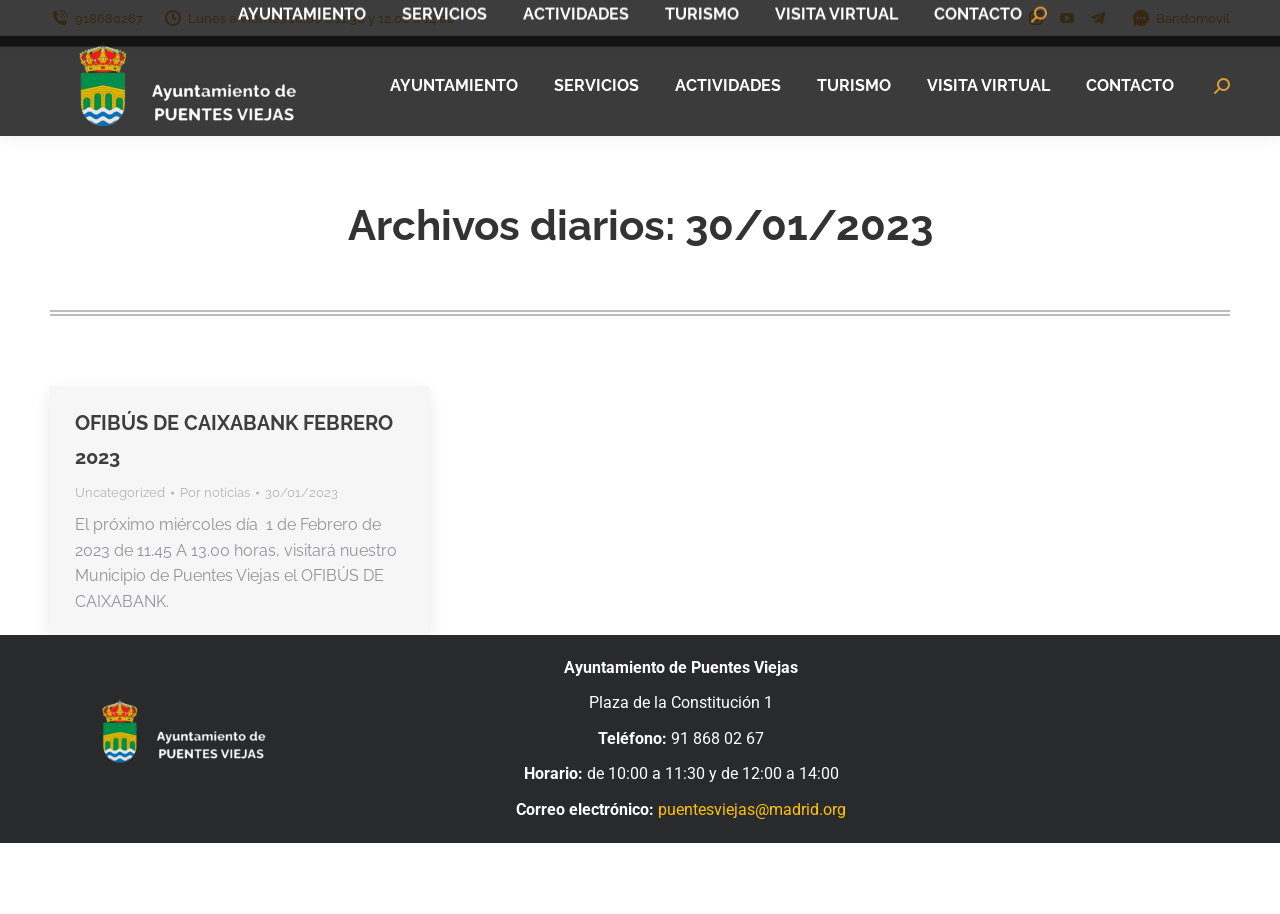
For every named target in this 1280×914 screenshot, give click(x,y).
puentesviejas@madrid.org (752, 809)
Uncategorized (120, 492)
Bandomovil (1180, 18)
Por (215, 492)
